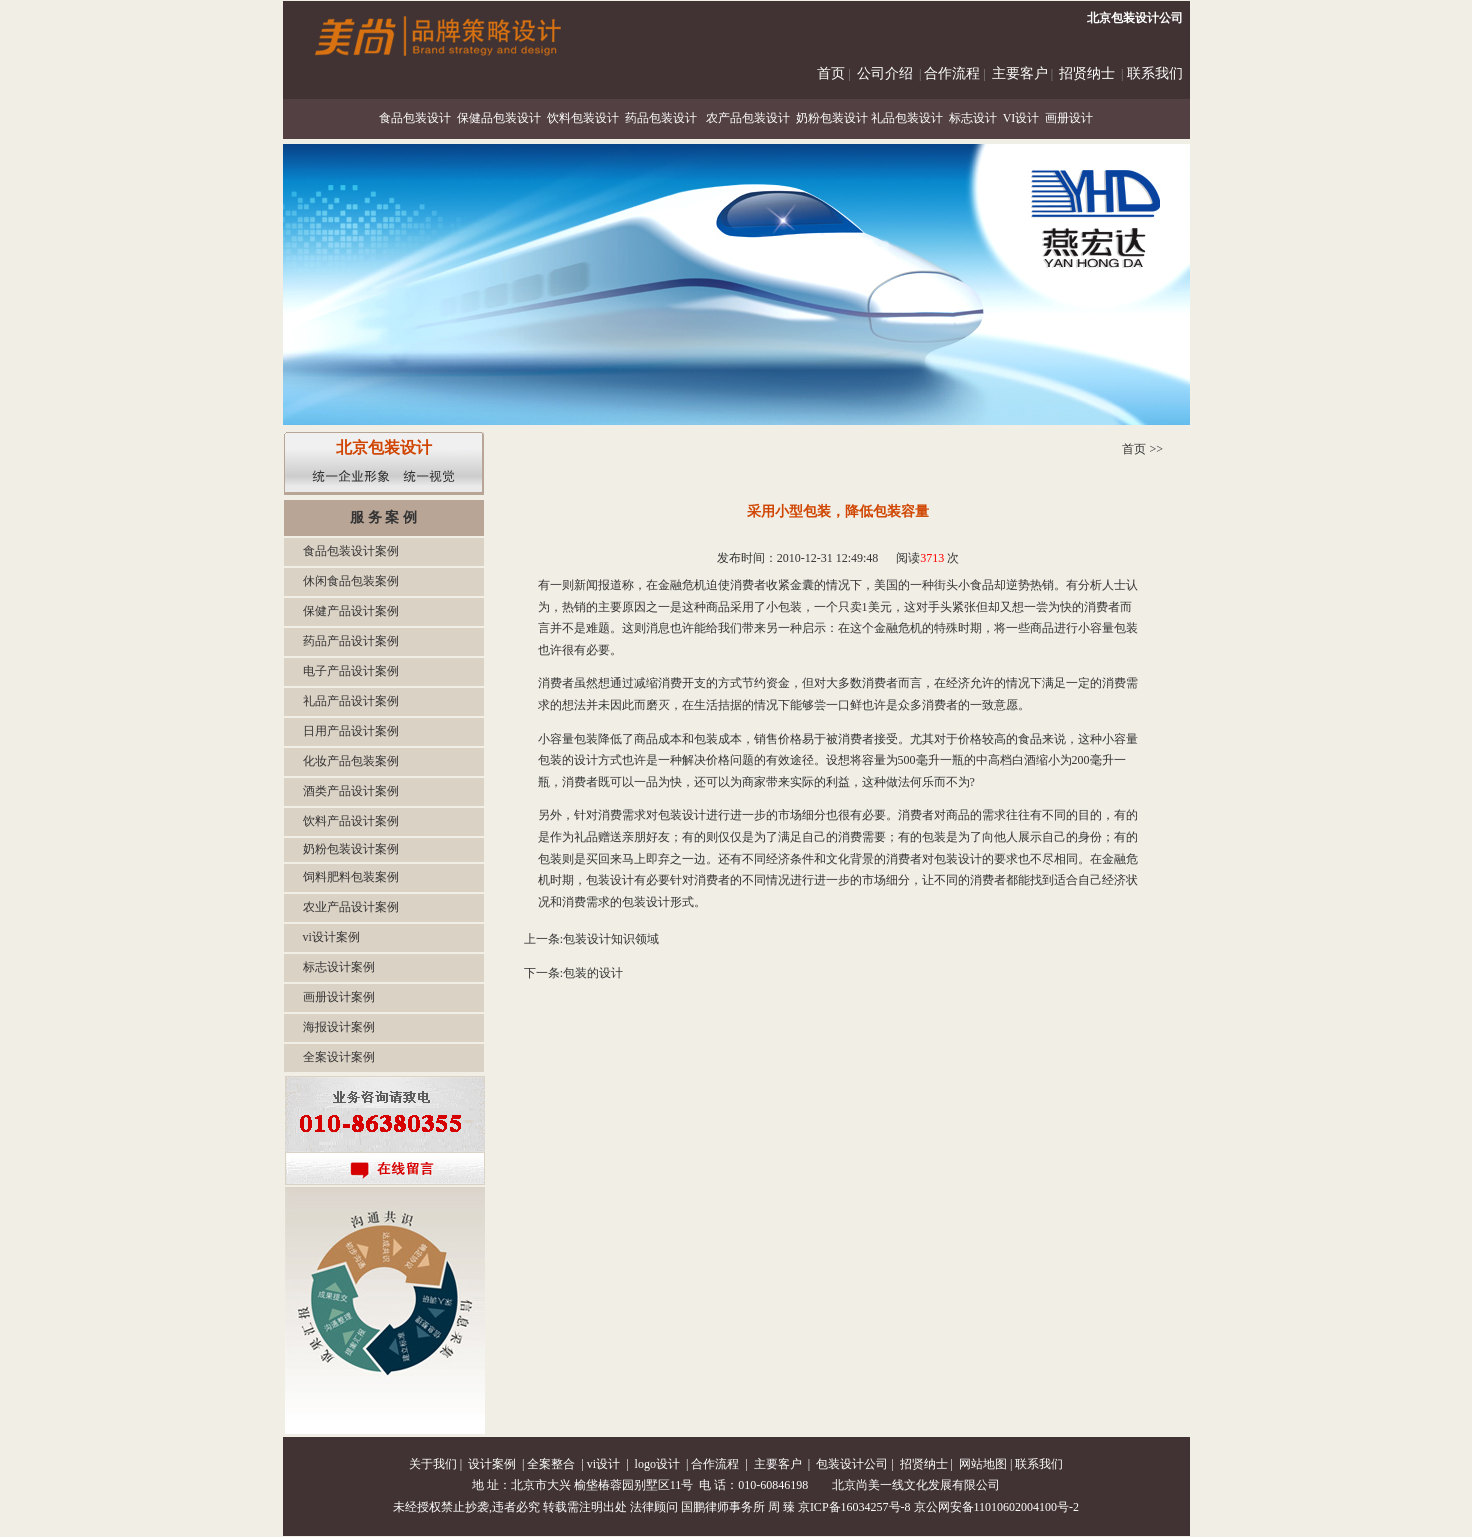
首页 (831, 73)
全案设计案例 (339, 1057)
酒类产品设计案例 (351, 791)
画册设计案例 (339, 997)
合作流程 (952, 73)
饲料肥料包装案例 (351, 877)
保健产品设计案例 (351, 611)
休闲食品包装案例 (351, 581)
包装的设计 (593, 973)
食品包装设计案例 (351, 551)
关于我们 (433, 1464)
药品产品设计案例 (351, 641)
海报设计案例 (339, 1027)
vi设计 (603, 1464)
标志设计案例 (339, 967)
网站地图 (983, 1464)
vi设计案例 (331, 937)
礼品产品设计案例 (351, 701)
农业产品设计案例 (351, 907)
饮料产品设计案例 (351, 821)
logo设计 (657, 1464)
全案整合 (551, 1464)
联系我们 (1155, 73)
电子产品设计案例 (351, 671)
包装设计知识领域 (611, 939)
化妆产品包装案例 (351, 761)
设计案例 (492, 1464)
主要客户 (1020, 73)
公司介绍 (885, 73)
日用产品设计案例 (351, 731)
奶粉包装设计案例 (351, 849)
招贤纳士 (1087, 73)
